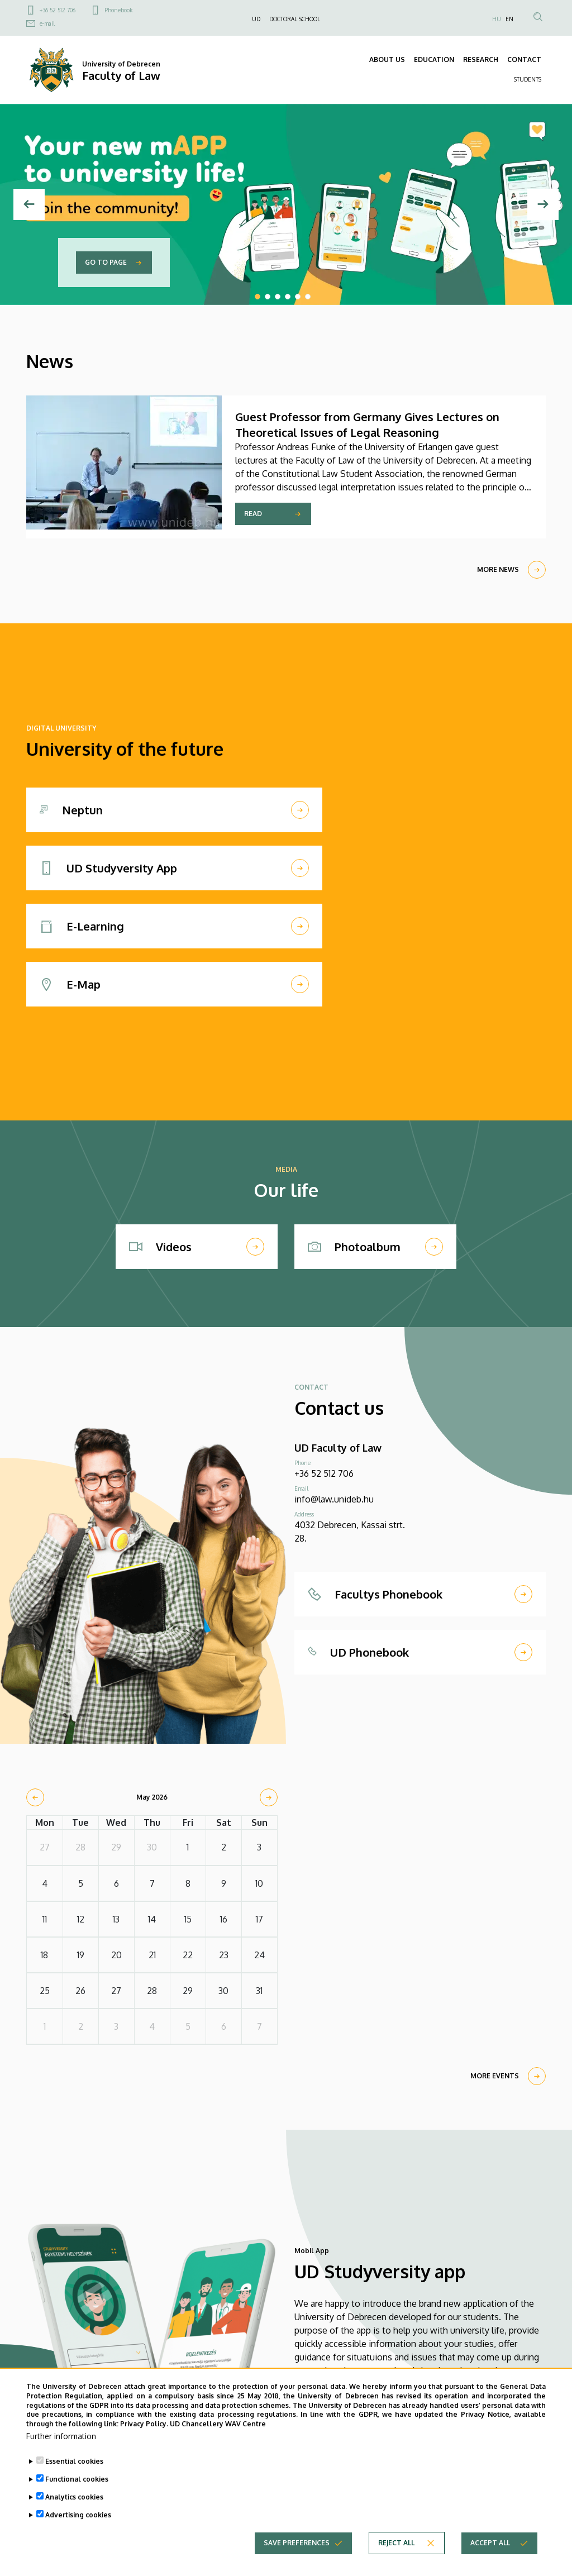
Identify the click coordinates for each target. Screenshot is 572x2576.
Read (253, 513)
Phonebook (118, 10)
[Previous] (29, 204)
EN (509, 19)
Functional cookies (76, 2491)
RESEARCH (480, 59)
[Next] (543, 204)
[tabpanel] (286, 204)
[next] (269, 1797)
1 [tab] (257, 296)
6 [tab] (308, 296)
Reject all (396, 2554)
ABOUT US (387, 59)
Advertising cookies (78, 2526)
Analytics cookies (74, 2509)
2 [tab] (267, 296)
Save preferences (297, 2554)
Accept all (490, 2554)
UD (256, 19)
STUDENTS (527, 79)
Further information (61, 2448)
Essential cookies (74, 2473)
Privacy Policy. (144, 2435)
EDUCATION (434, 59)
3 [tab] (277, 296)
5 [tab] (298, 296)
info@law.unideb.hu (334, 1499)
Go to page (106, 262)
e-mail (47, 23)
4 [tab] (287, 296)
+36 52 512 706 (57, 10)
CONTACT (524, 59)
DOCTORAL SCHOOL (294, 19)
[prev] (35, 1797)
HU (496, 19)
